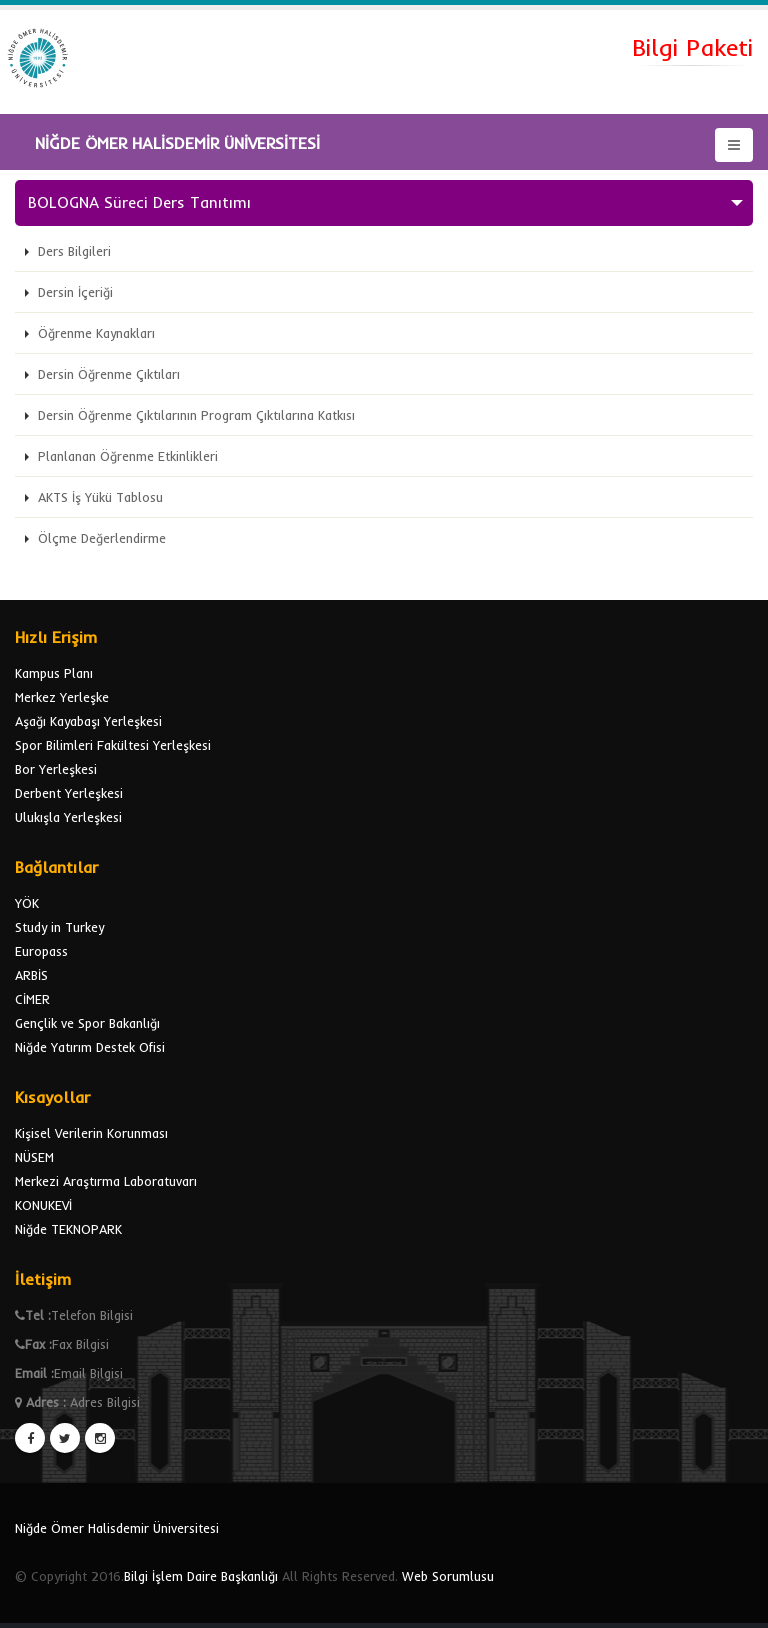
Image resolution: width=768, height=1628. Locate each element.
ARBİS (31, 975)
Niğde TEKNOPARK (68, 1229)
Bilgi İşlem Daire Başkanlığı (201, 1576)
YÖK (27, 903)
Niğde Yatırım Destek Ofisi (90, 1047)
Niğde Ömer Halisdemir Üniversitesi (117, 1528)
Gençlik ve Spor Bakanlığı (87, 1023)
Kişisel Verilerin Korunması (91, 1133)
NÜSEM (34, 1157)
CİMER (32, 999)
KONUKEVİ (43, 1205)
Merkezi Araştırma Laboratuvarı (106, 1181)
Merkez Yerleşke (62, 697)
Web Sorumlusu (448, 1576)
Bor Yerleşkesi (56, 769)
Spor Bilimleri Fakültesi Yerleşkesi (113, 745)
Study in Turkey (59, 927)
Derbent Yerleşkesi (69, 793)
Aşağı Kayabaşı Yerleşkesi (88, 721)
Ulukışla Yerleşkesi (68, 817)
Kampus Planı (54, 673)
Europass (41, 951)
